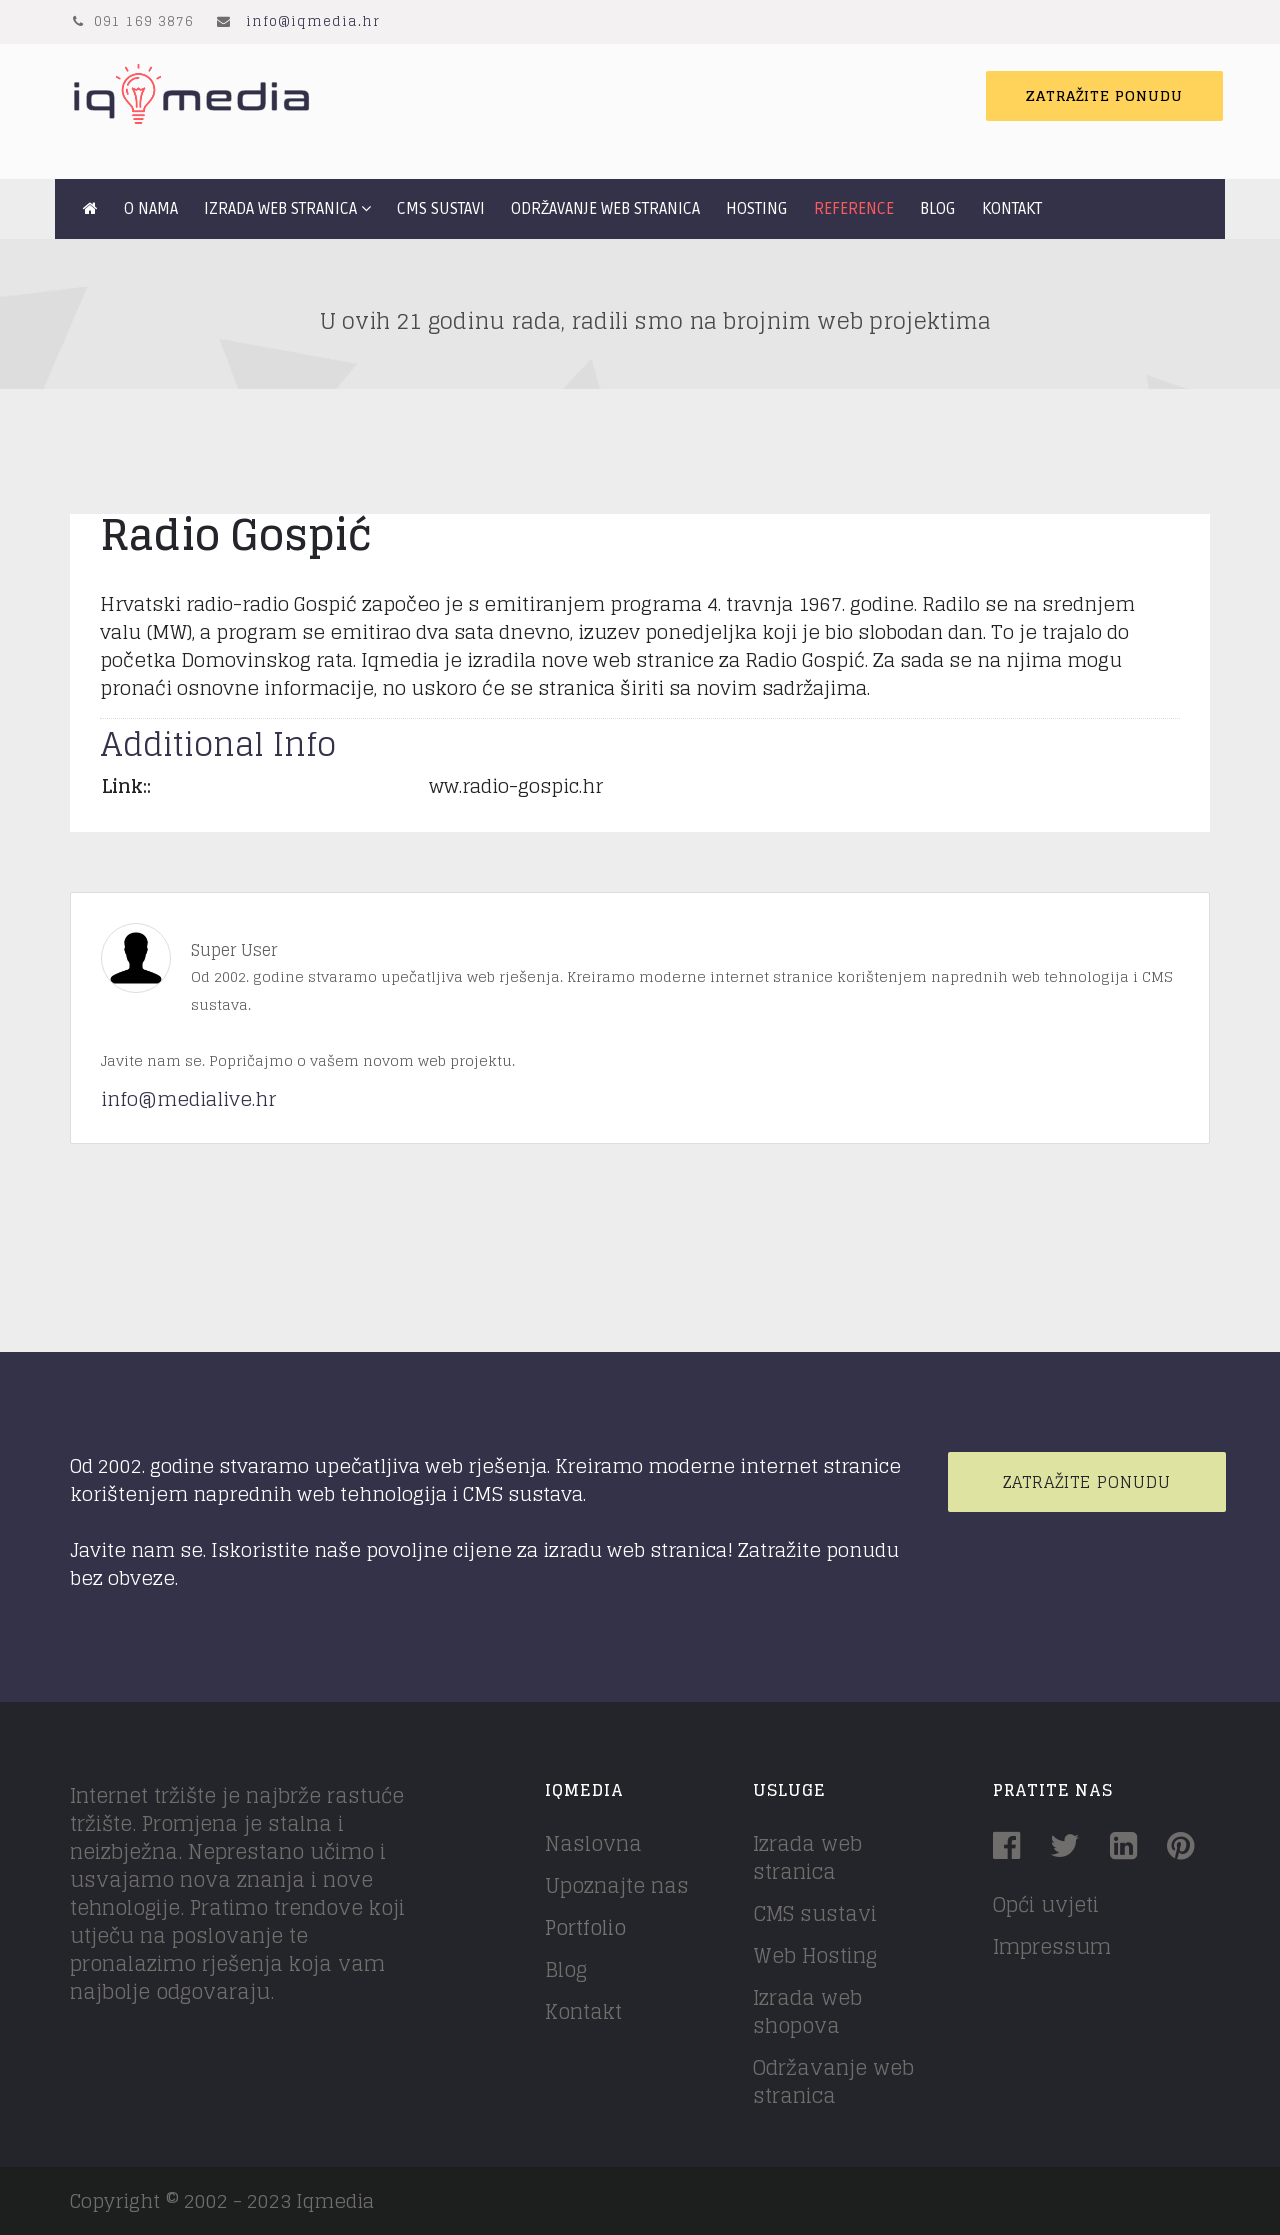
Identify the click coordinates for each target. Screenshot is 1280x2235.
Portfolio (585, 1928)
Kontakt (1012, 209)
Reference (854, 209)
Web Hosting (815, 1956)
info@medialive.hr (188, 1099)
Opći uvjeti (1046, 1905)
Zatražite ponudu (1104, 95)
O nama (151, 209)
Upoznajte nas (617, 1886)
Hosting (757, 209)
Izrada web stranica (280, 209)
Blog (938, 209)
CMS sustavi (441, 209)
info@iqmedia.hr (313, 21)
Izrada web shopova (807, 2012)
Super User (234, 950)
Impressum (1052, 1947)
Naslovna (593, 1844)
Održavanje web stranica (605, 209)
